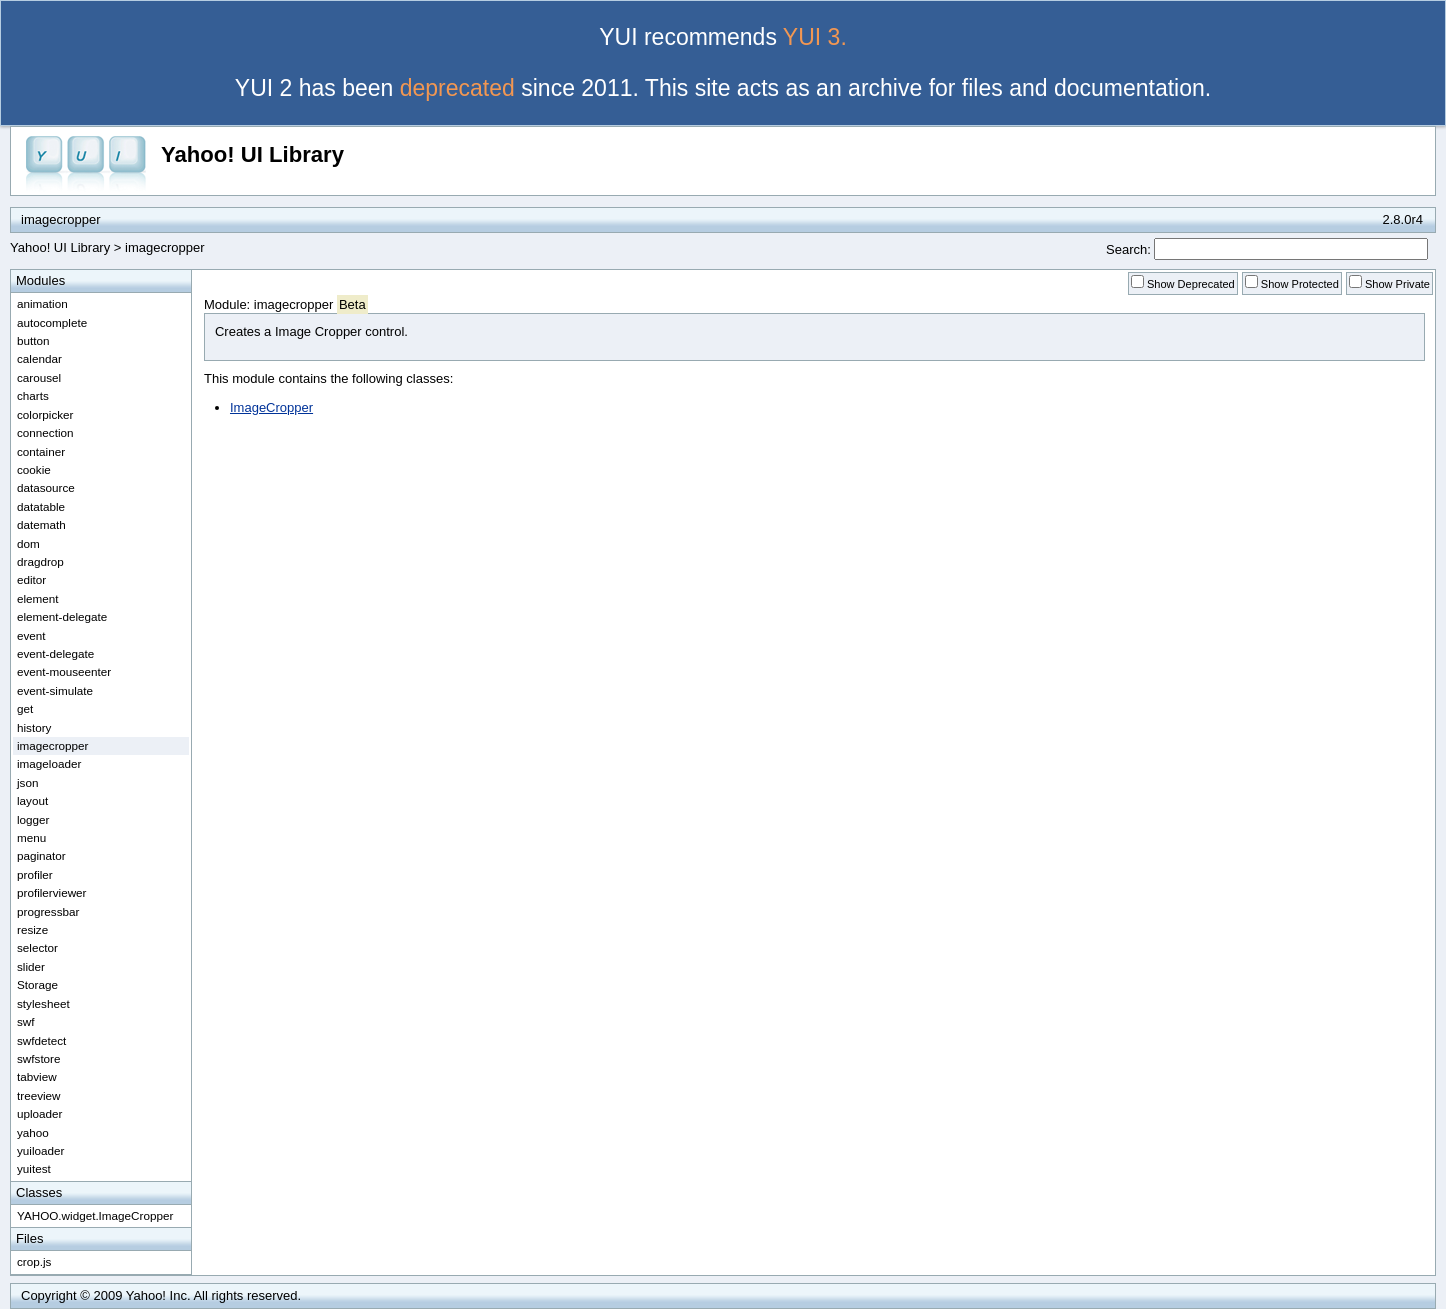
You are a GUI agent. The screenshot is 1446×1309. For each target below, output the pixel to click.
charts (33, 395)
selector (37, 947)
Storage (37, 984)
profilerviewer (52, 892)
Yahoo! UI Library (252, 154)
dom (28, 543)
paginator (41, 855)
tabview (37, 1076)
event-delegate (55, 653)
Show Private (1397, 284)
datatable (41, 506)
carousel (39, 377)
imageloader (49, 763)
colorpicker (45, 414)
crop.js (34, 1261)
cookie (34, 469)
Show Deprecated (1191, 284)
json (27, 782)
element (38, 598)
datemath (41, 524)
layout (32, 800)
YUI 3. (815, 37)
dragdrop (40, 561)
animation (42, 303)
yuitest (34, 1168)
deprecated (457, 88)
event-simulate (55, 690)
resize (32, 929)
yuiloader (40, 1150)
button (33, 340)
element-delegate (62, 616)
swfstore (39, 1058)
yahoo (33, 1132)
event (31, 635)
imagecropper (165, 247)
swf (26, 1021)
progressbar (48, 911)
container (41, 451)
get (25, 708)
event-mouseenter (64, 671)
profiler (35, 874)
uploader (40, 1113)
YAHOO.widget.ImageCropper (95, 1215)
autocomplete (52, 322)
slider (31, 966)
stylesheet (43, 1003)
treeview (39, 1095)
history (34, 727)
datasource (46, 487)
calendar (39, 358)
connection (45, 432)
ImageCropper (271, 407)
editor (31, 579)
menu (31, 837)
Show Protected (1300, 284)
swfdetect (41, 1040)
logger (33, 819)
